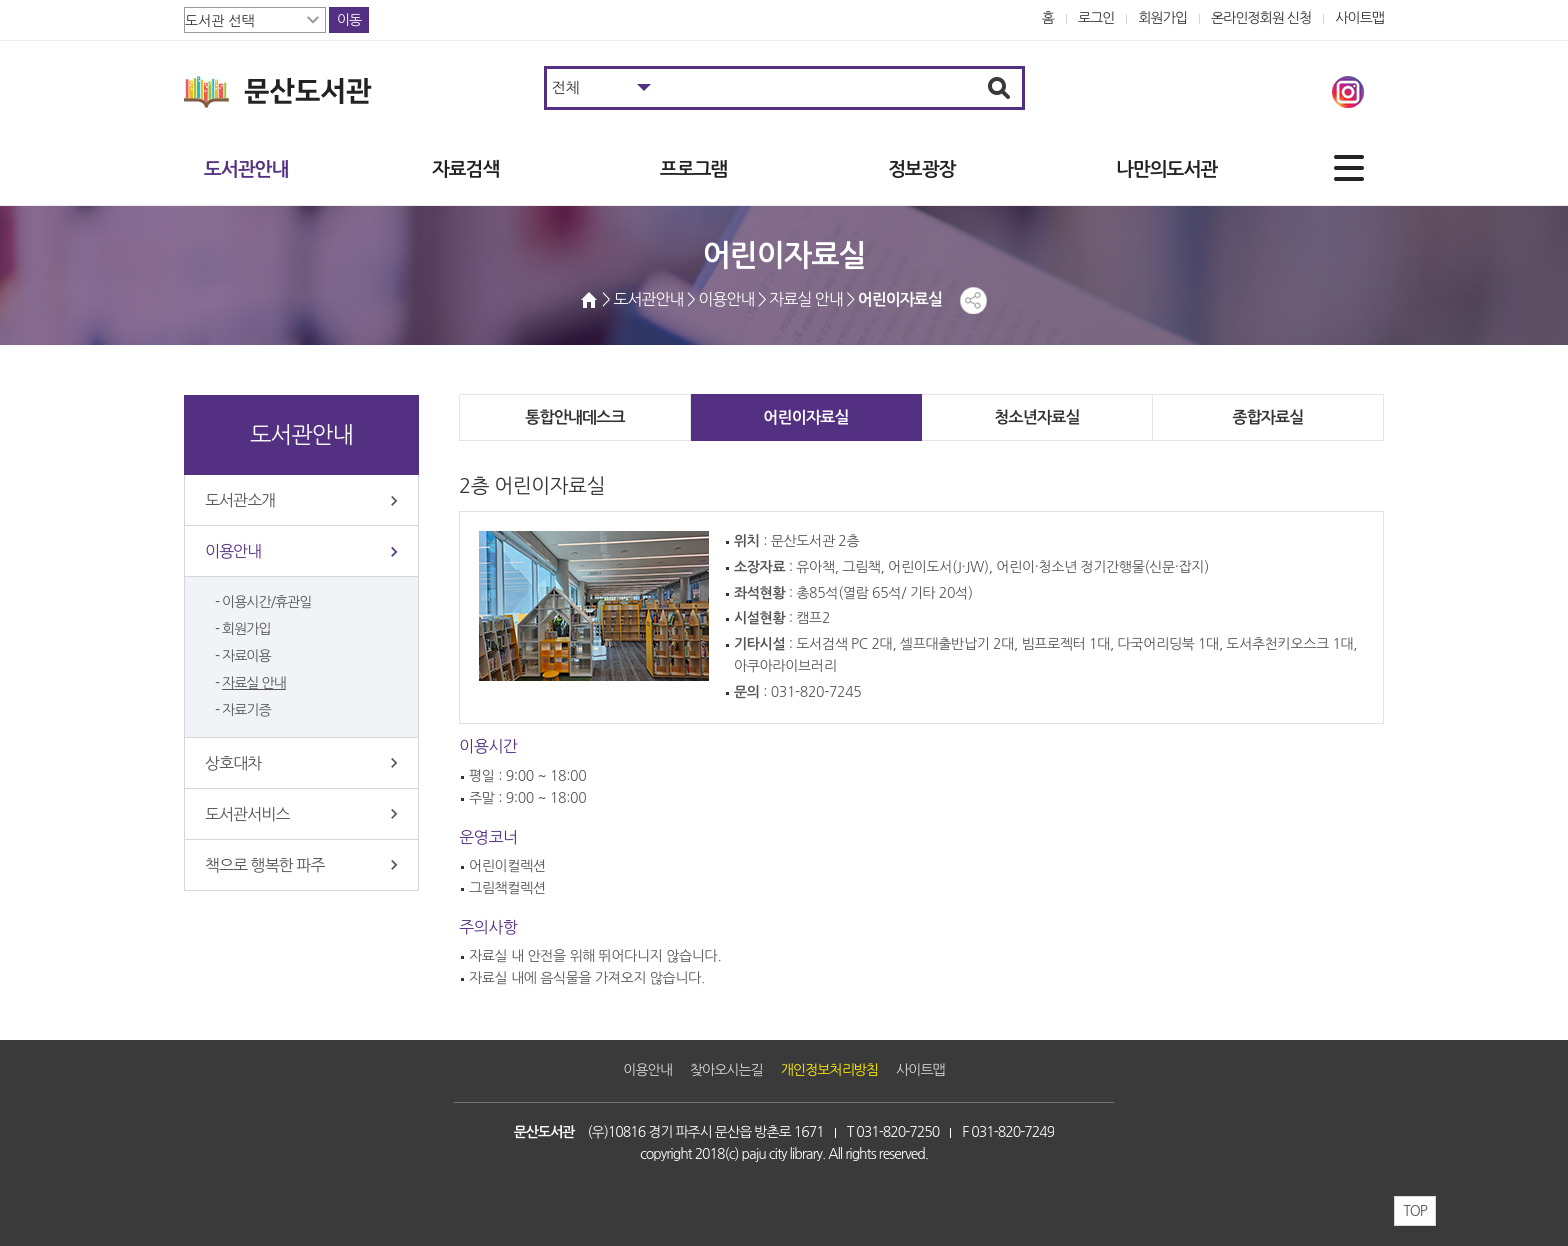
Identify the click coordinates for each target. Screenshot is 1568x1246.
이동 (349, 20)
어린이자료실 (805, 417)
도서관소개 (240, 500)
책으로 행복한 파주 (264, 865)
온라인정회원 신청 (1261, 18)
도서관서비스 (247, 814)
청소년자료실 (1036, 417)
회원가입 (1162, 18)
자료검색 (465, 169)
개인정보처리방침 (829, 1070)
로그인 (1096, 18)
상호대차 (233, 763)
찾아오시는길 (726, 1070)
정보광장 (921, 169)
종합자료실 (1267, 417)
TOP (1415, 1211)
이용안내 (233, 551)
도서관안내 (246, 169)
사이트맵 (1359, 18)
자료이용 (246, 656)
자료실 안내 (254, 683)
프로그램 (693, 169)
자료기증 (246, 710)
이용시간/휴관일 (266, 602)
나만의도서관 (1166, 169)
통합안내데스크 (575, 417)
